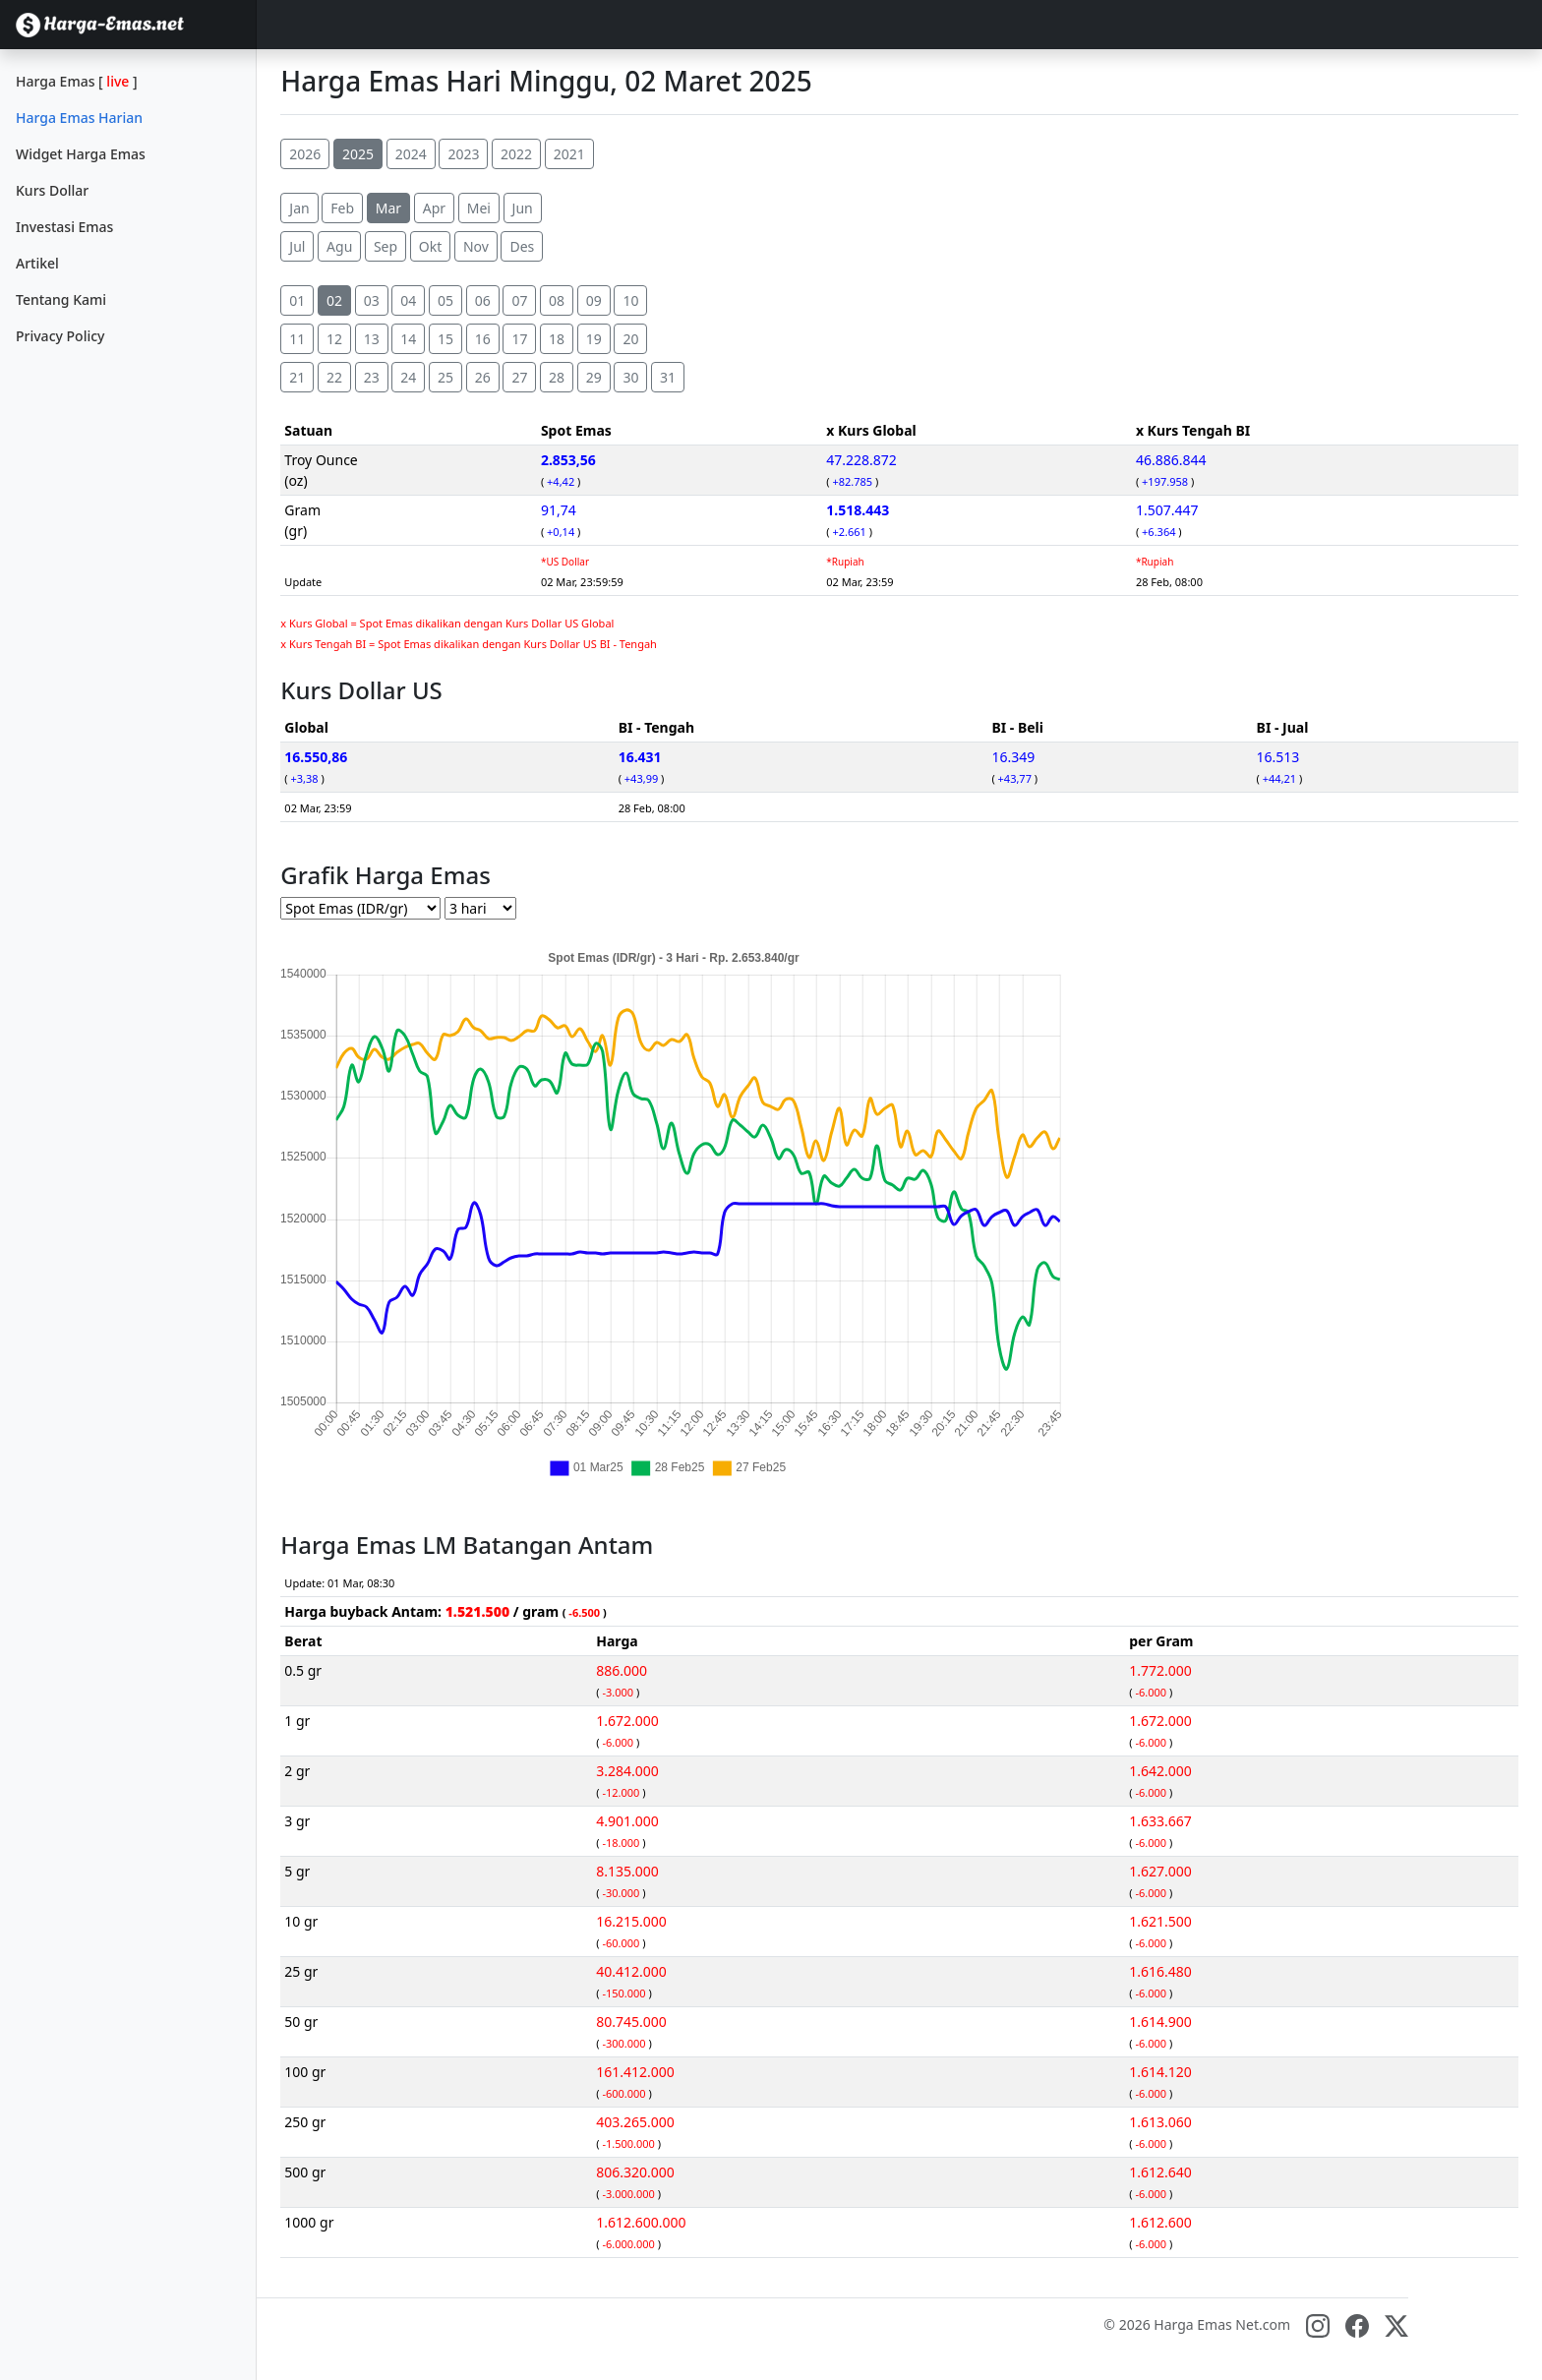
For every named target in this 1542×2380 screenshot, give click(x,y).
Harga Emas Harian (79, 117)
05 (445, 300)
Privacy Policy (60, 336)
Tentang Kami (61, 299)
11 (297, 338)
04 (408, 300)
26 (483, 377)
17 (519, 338)
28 (556, 377)
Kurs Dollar (52, 190)
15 (445, 338)
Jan (299, 208)
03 (372, 300)
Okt (430, 246)
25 (445, 377)
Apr (434, 208)
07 (519, 300)
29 (594, 377)
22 (334, 377)
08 (556, 300)
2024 (411, 154)
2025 (358, 154)
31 (668, 377)
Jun (522, 208)
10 (630, 300)
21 (297, 377)
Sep (385, 246)
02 (334, 300)
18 (556, 338)
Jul (297, 246)
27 (519, 377)
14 (408, 338)
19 (594, 338)
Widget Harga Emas (81, 154)
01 (297, 300)
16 (483, 338)
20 (630, 338)
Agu (339, 246)
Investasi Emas (64, 226)
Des (521, 246)
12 (334, 338)
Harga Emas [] (77, 81)
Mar (388, 208)
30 (630, 377)
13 (372, 338)
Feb (342, 208)
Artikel (37, 263)
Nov (476, 246)
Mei (479, 208)
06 (483, 300)
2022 (516, 154)
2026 (305, 154)
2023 (463, 154)
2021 (569, 154)
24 (408, 377)
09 (594, 300)
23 (372, 377)
